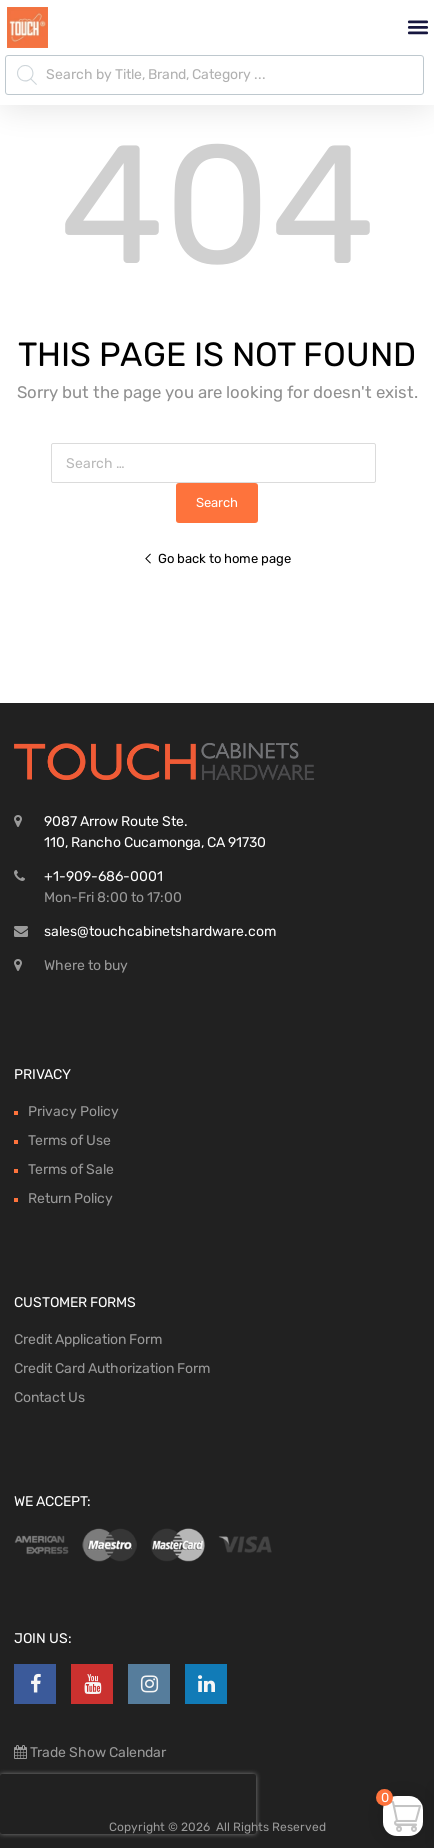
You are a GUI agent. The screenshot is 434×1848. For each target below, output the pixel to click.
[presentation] (128, 1804)
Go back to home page (217, 558)
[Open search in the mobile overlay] (214, 75)
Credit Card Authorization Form (112, 1368)
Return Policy (70, 1198)
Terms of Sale (71, 1169)
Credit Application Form (88, 1339)
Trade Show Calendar (96, 1752)
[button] (417, 27)
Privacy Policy (73, 1111)
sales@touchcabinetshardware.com (160, 931)
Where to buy (86, 965)
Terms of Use (69, 1140)
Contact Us (49, 1397)
